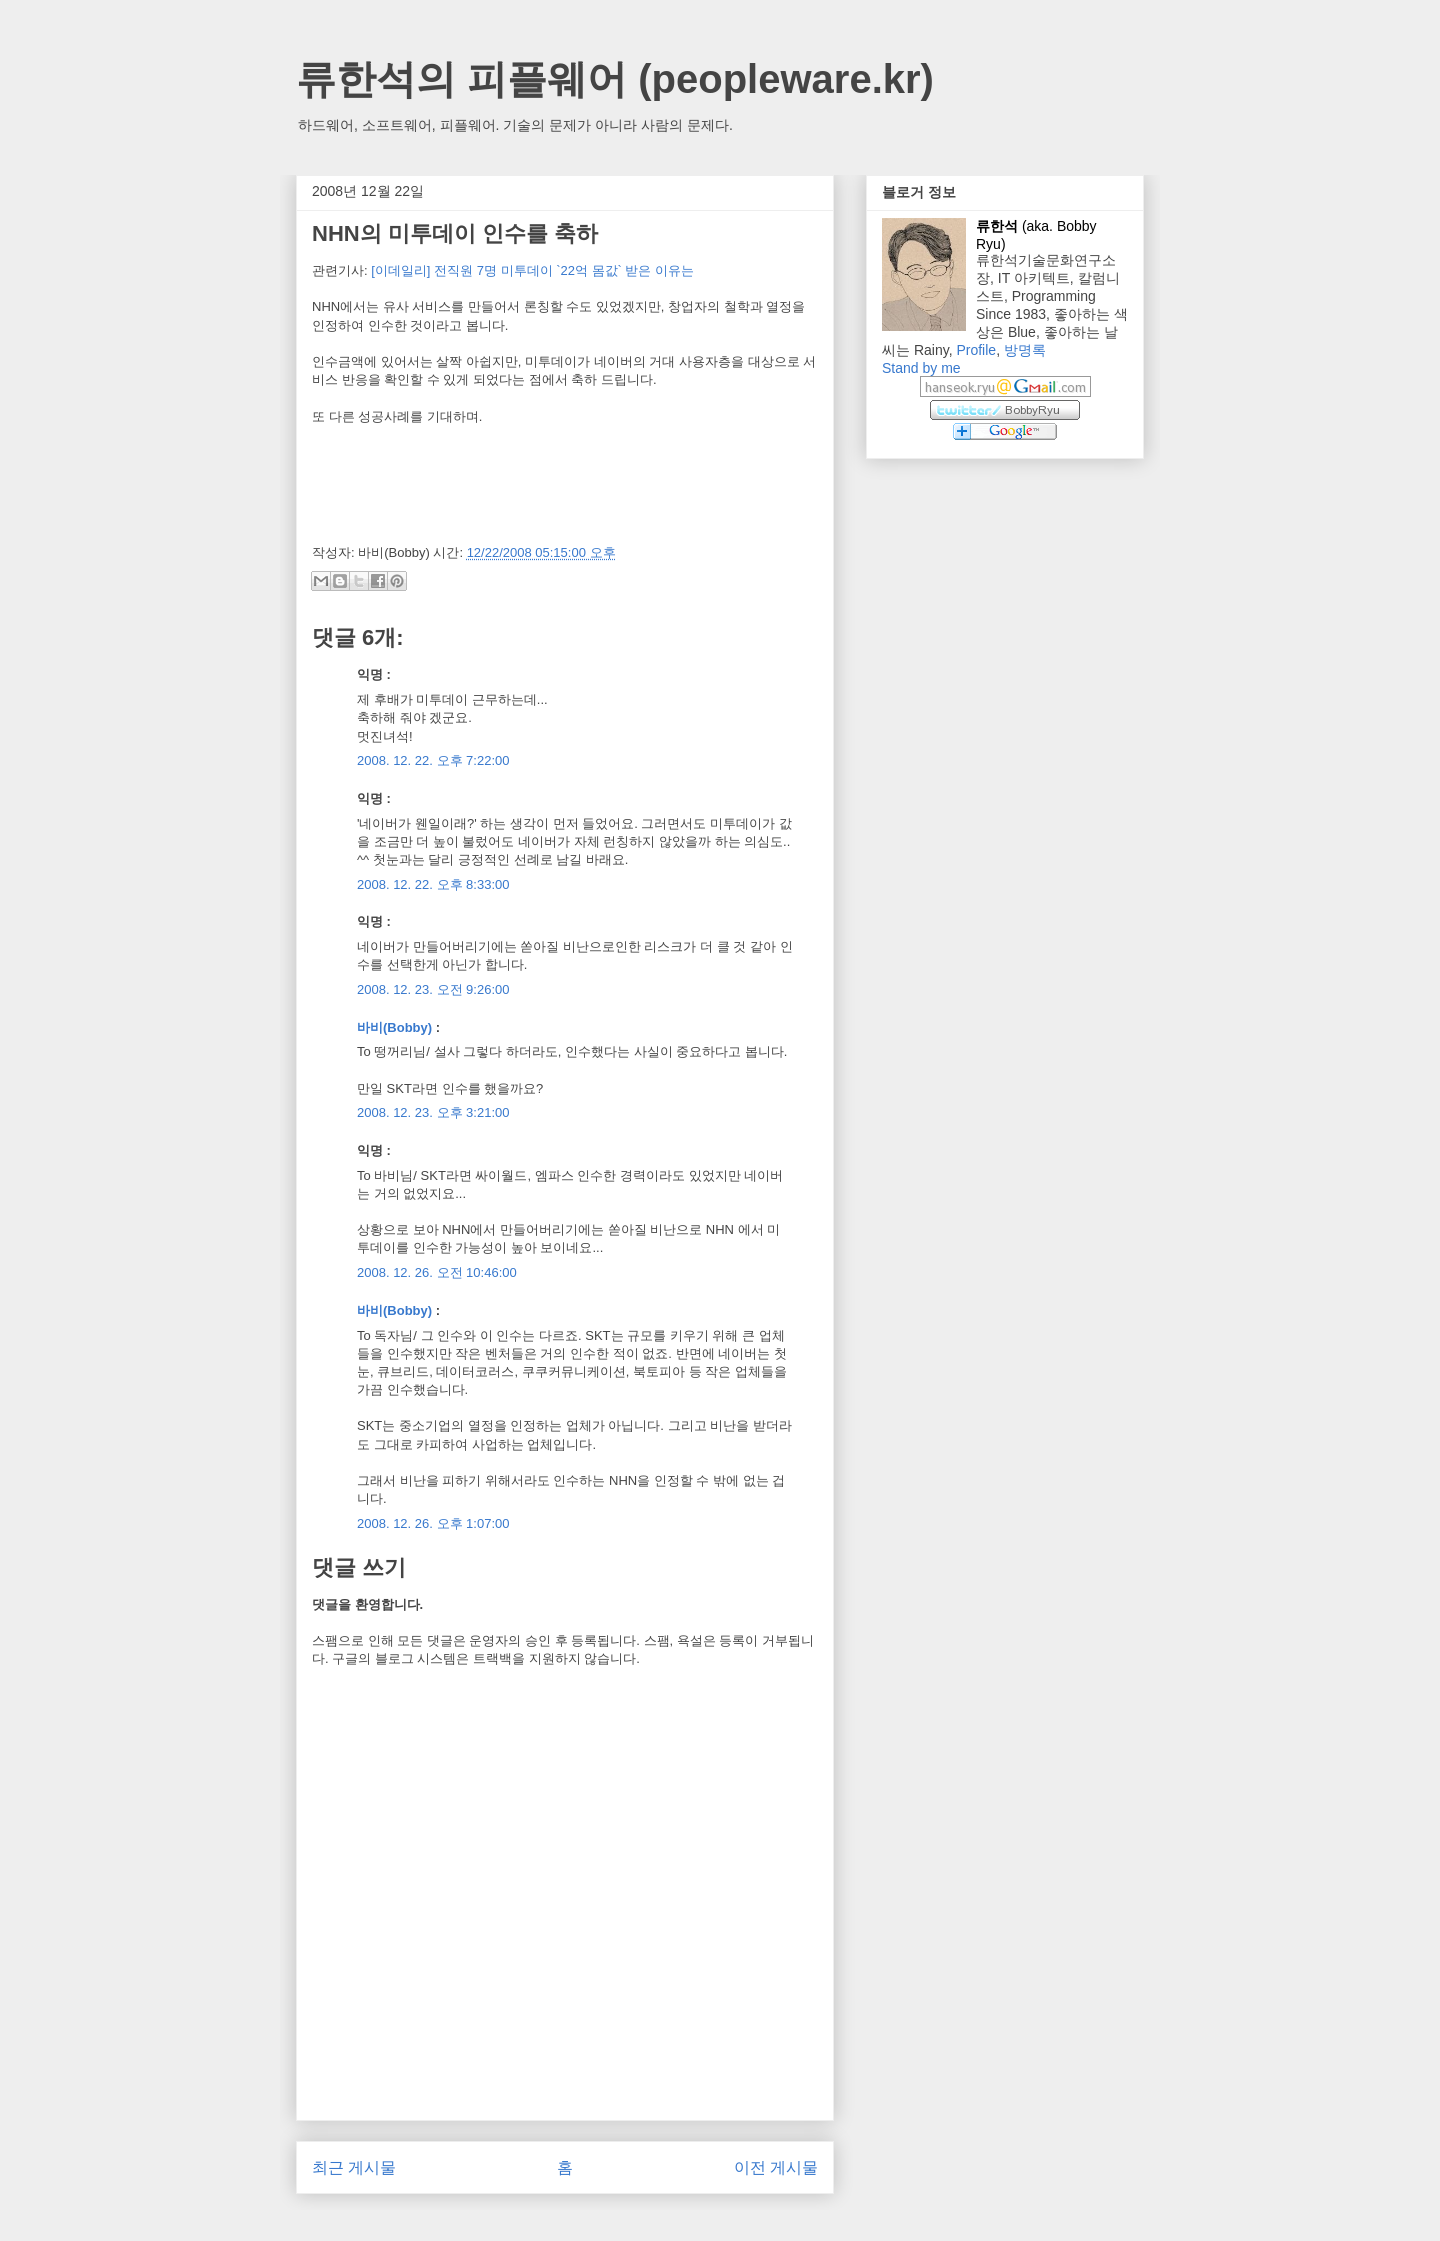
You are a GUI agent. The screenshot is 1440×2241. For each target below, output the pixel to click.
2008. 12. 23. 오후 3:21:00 (433, 1112)
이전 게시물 (776, 2167)
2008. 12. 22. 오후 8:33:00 (433, 884)
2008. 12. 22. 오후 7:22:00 (433, 760)
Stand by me (921, 368)
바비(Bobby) (394, 1027)
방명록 (1025, 350)
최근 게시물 (354, 2167)
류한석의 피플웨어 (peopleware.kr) (615, 79)
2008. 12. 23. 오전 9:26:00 (433, 989)
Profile (976, 350)
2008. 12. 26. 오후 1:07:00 (433, 1523)
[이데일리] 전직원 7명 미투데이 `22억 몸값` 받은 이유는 (532, 270)
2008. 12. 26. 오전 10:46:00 (437, 1272)
